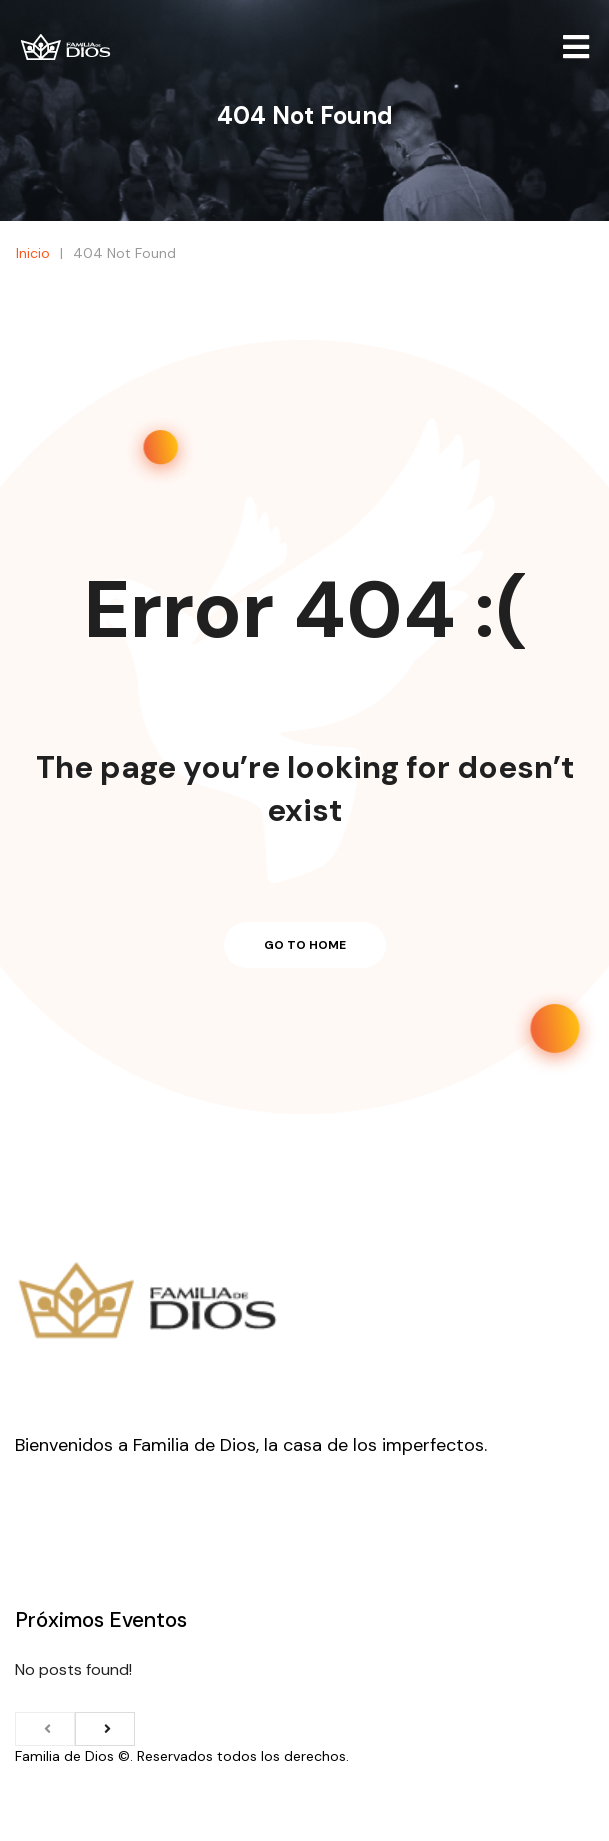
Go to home (305, 945)
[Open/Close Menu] (576, 47)
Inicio (295, 164)
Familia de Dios (64, 1756)
